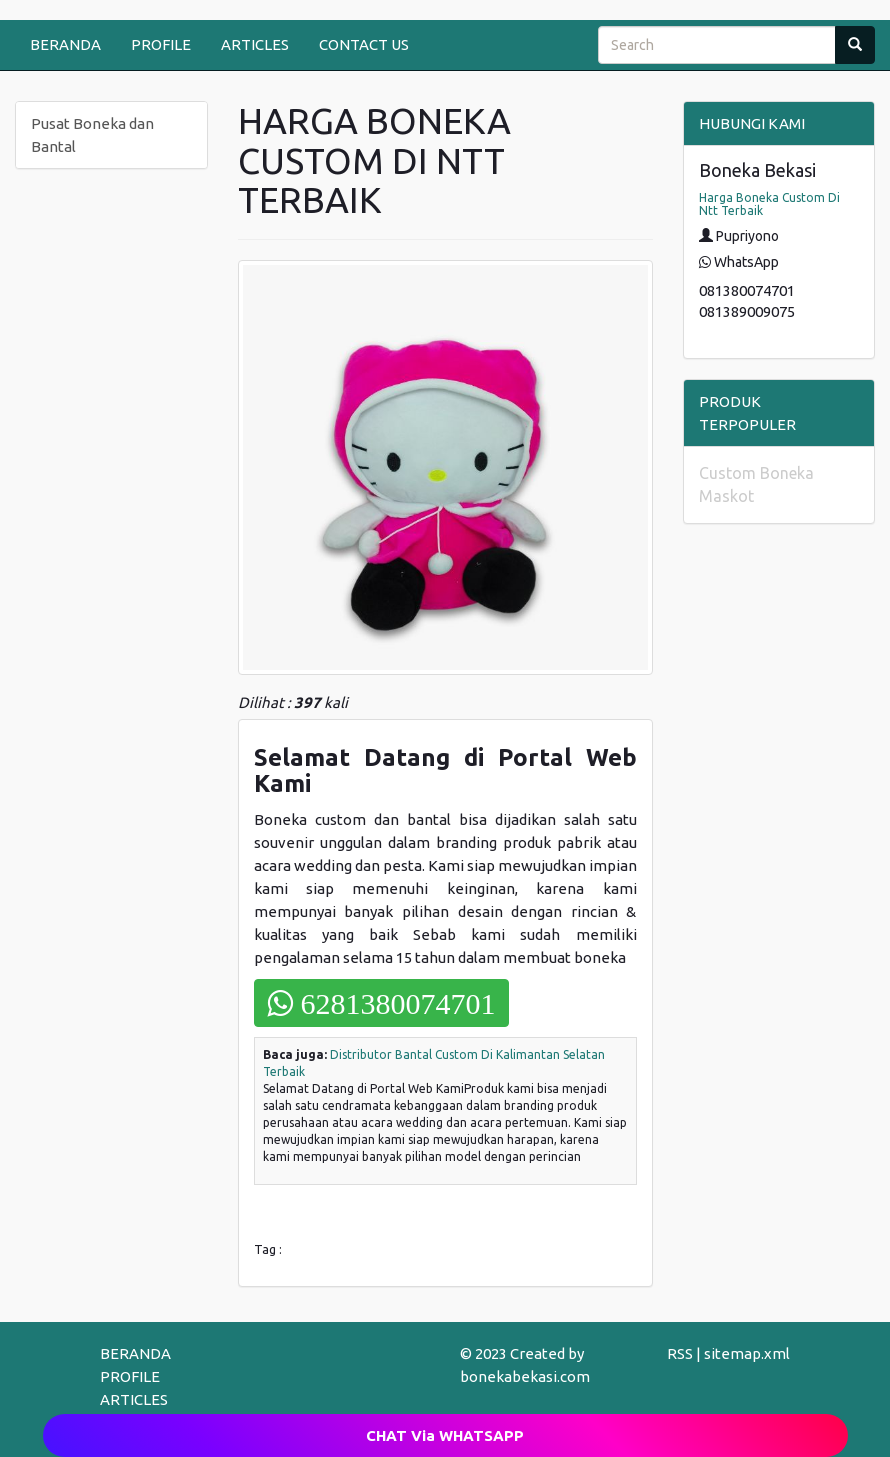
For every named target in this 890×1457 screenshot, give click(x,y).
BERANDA (65, 44)
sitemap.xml (747, 1353)
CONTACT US (364, 44)
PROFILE (161, 44)
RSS (680, 1353)
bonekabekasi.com (525, 1376)
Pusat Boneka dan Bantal (92, 135)
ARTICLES (255, 44)
